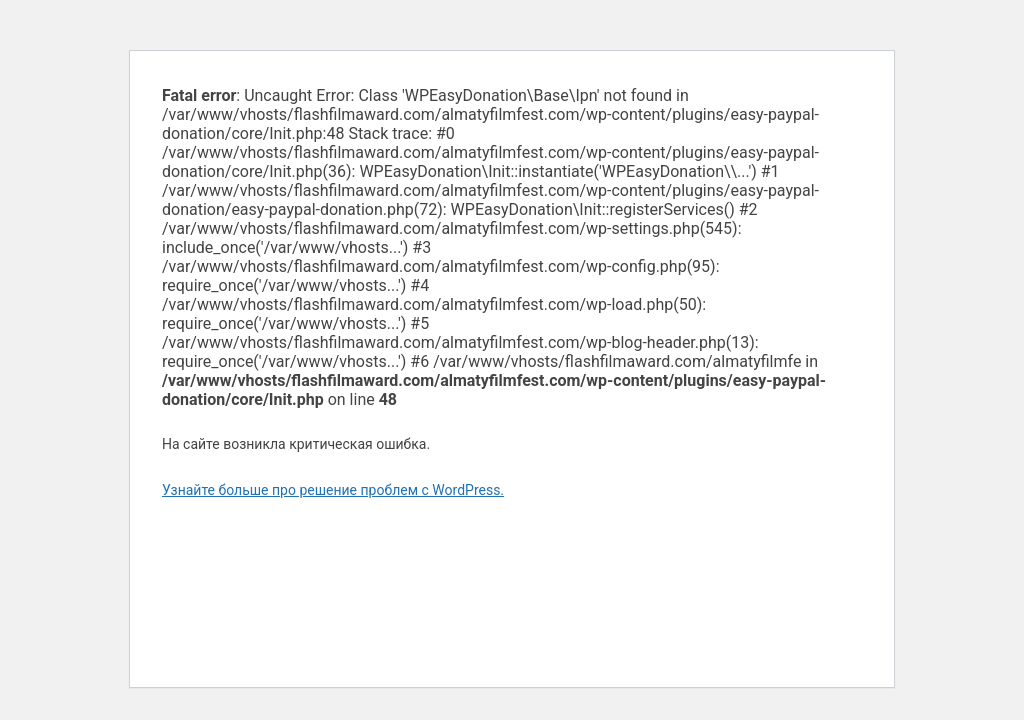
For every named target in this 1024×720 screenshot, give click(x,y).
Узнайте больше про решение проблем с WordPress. (333, 490)
